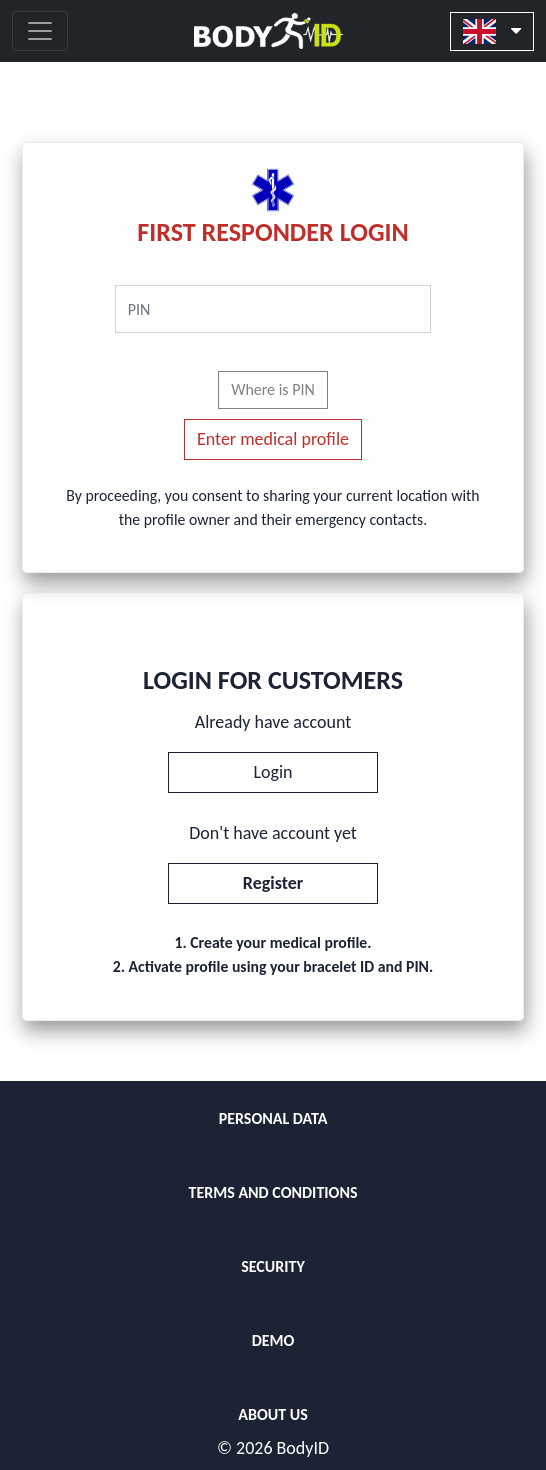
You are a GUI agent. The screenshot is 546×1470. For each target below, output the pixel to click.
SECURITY (273, 1266)
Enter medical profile (273, 439)
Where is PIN (273, 389)
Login (272, 772)
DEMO (273, 1340)
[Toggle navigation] (40, 31)
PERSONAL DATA (273, 1118)
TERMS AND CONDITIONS (272, 1192)
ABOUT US (272, 1414)
